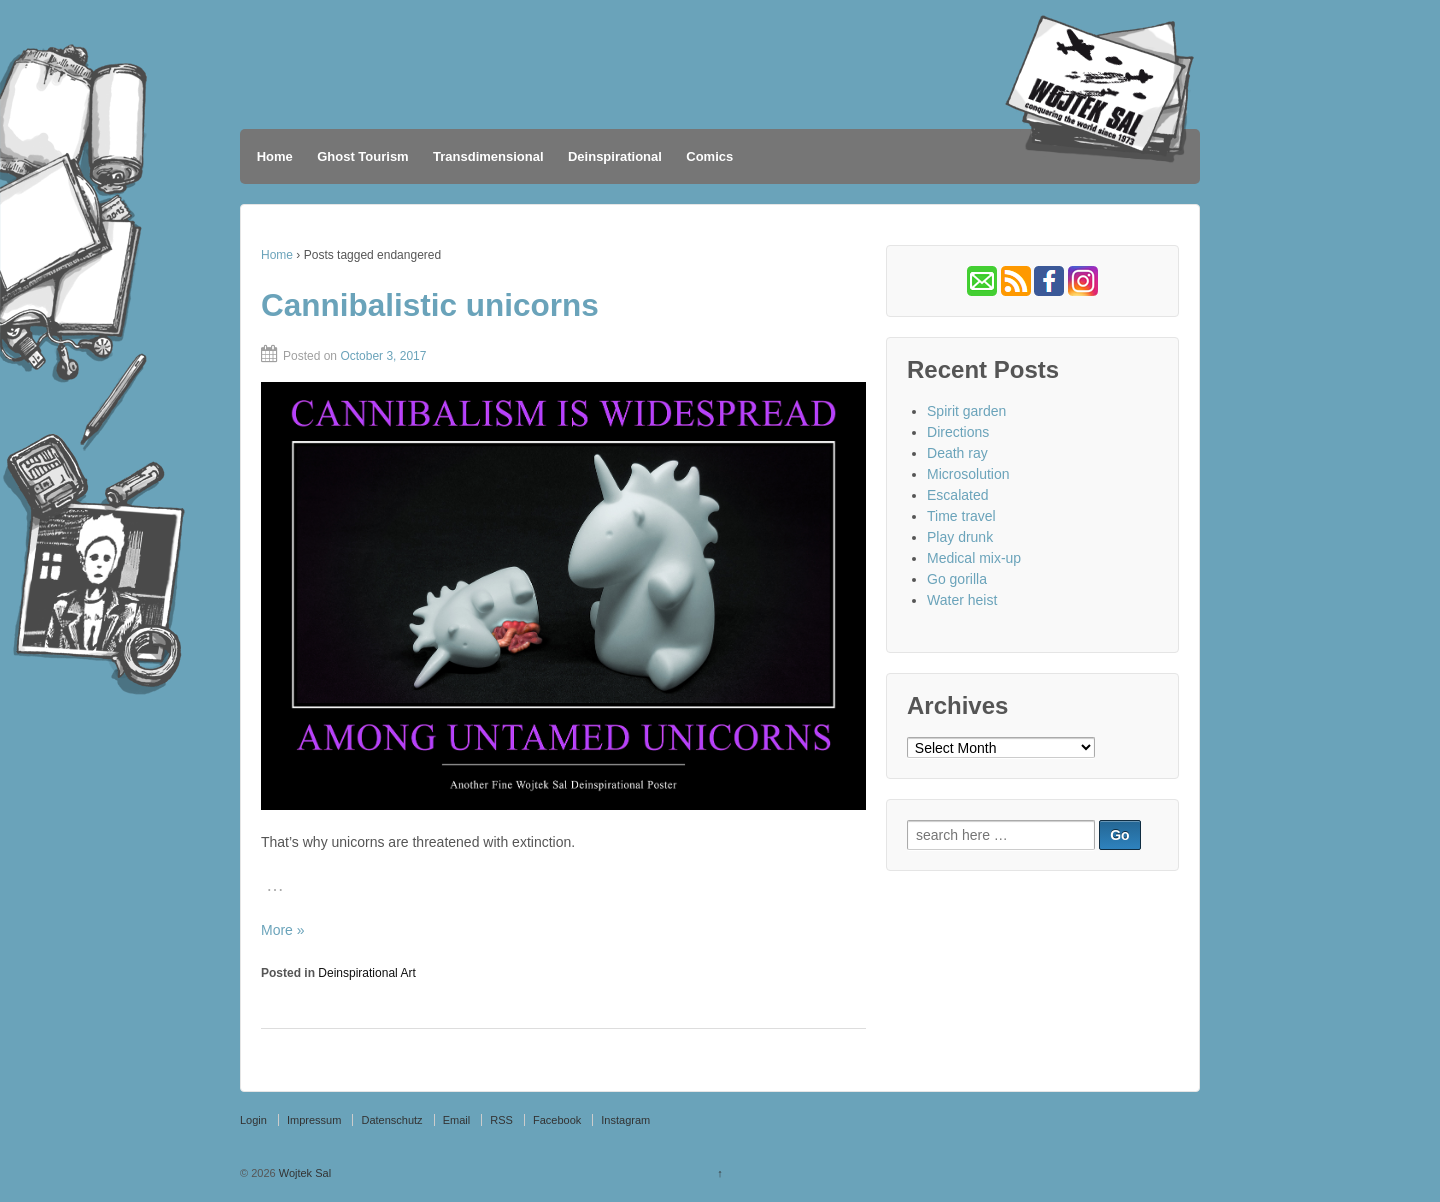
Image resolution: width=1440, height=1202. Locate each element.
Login (253, 1120)
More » (283, 930)
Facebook (557, 1120)
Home (275, 156)
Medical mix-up (974, 558)
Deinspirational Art (366, 973)
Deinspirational (615, 156)
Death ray (957, 453)
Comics (709, 156)
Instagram (625, 1120)
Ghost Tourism (362, 156)
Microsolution (968, 474)
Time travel (961, 516)
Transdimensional (488, 156)
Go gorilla (957, 579)
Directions (958, 432)
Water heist (962, 600)
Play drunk (960, 537)
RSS (501, 1120)
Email (457, 1120)
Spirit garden (966, 411)
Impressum (314, 1120)
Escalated (957, 495)
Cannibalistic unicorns (430, 305)
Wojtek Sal (303, 1173)
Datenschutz (391, 1120)
